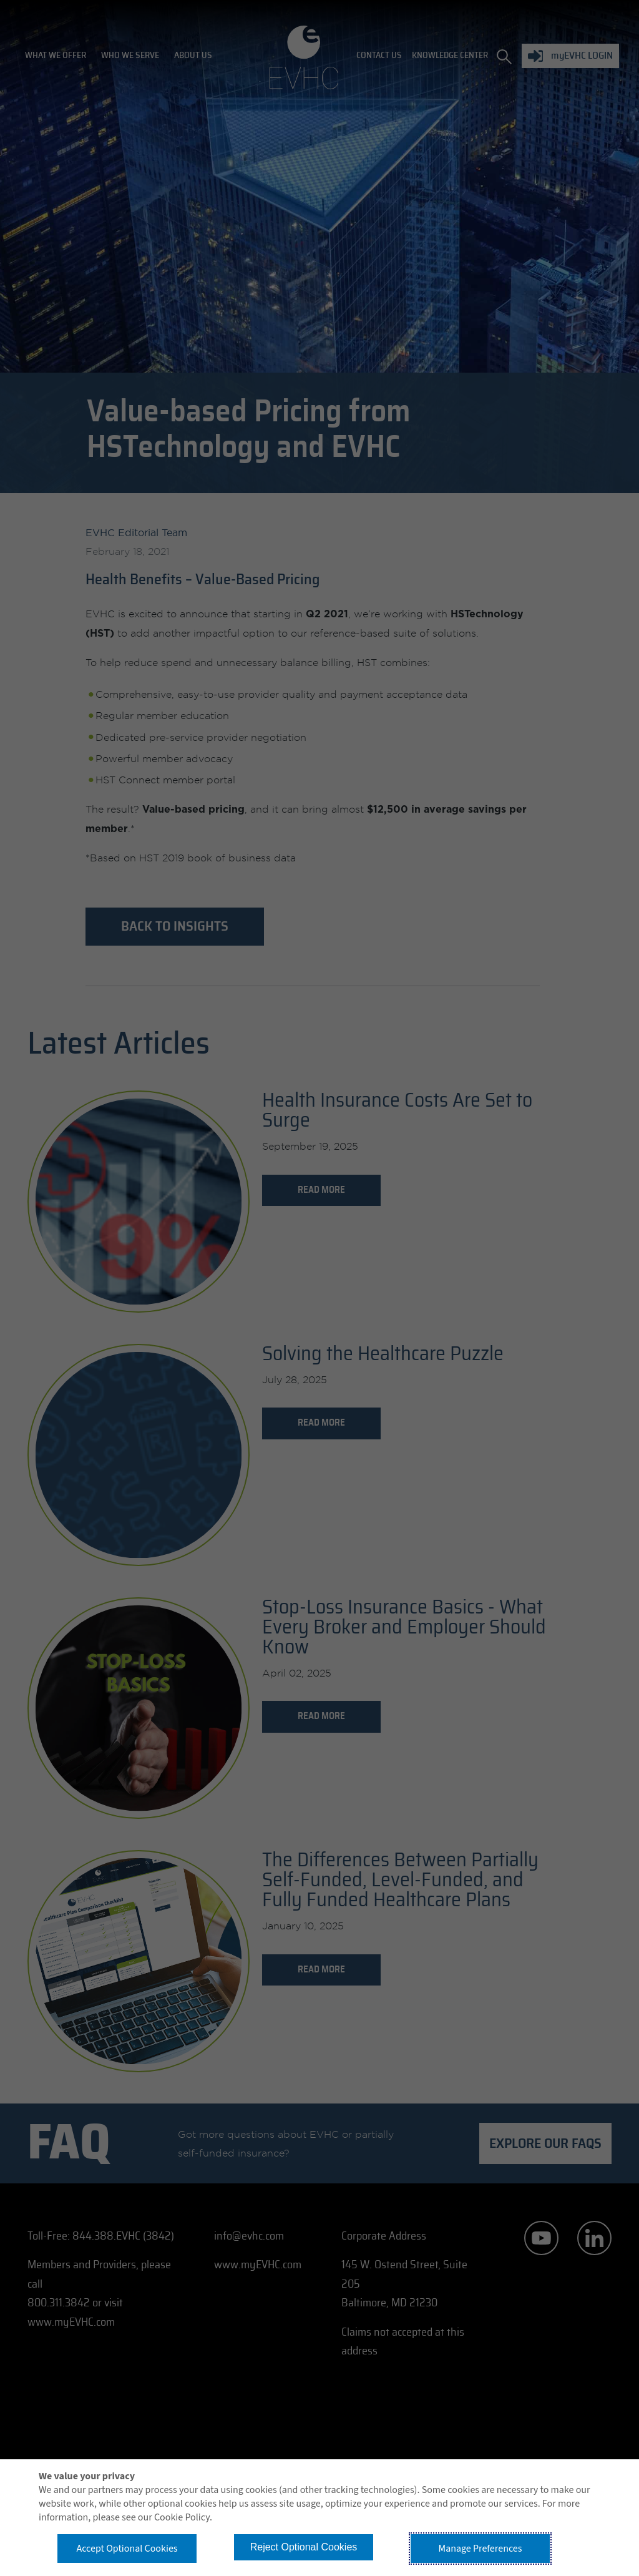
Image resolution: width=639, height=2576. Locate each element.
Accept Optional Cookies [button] (126, 2548)
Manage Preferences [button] (480, 2548)
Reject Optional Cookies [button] (304, 2547)
